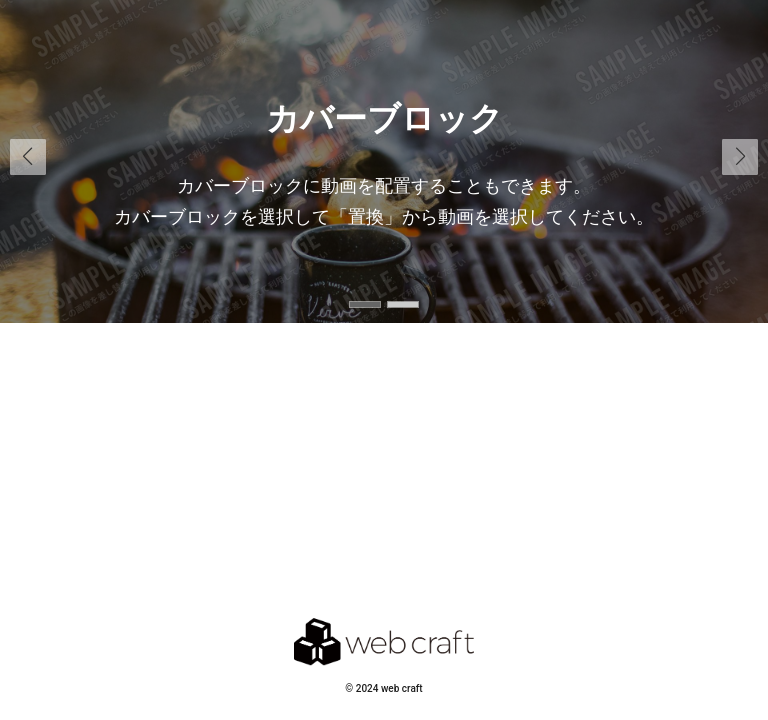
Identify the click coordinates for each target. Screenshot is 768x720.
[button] (740, 157)
